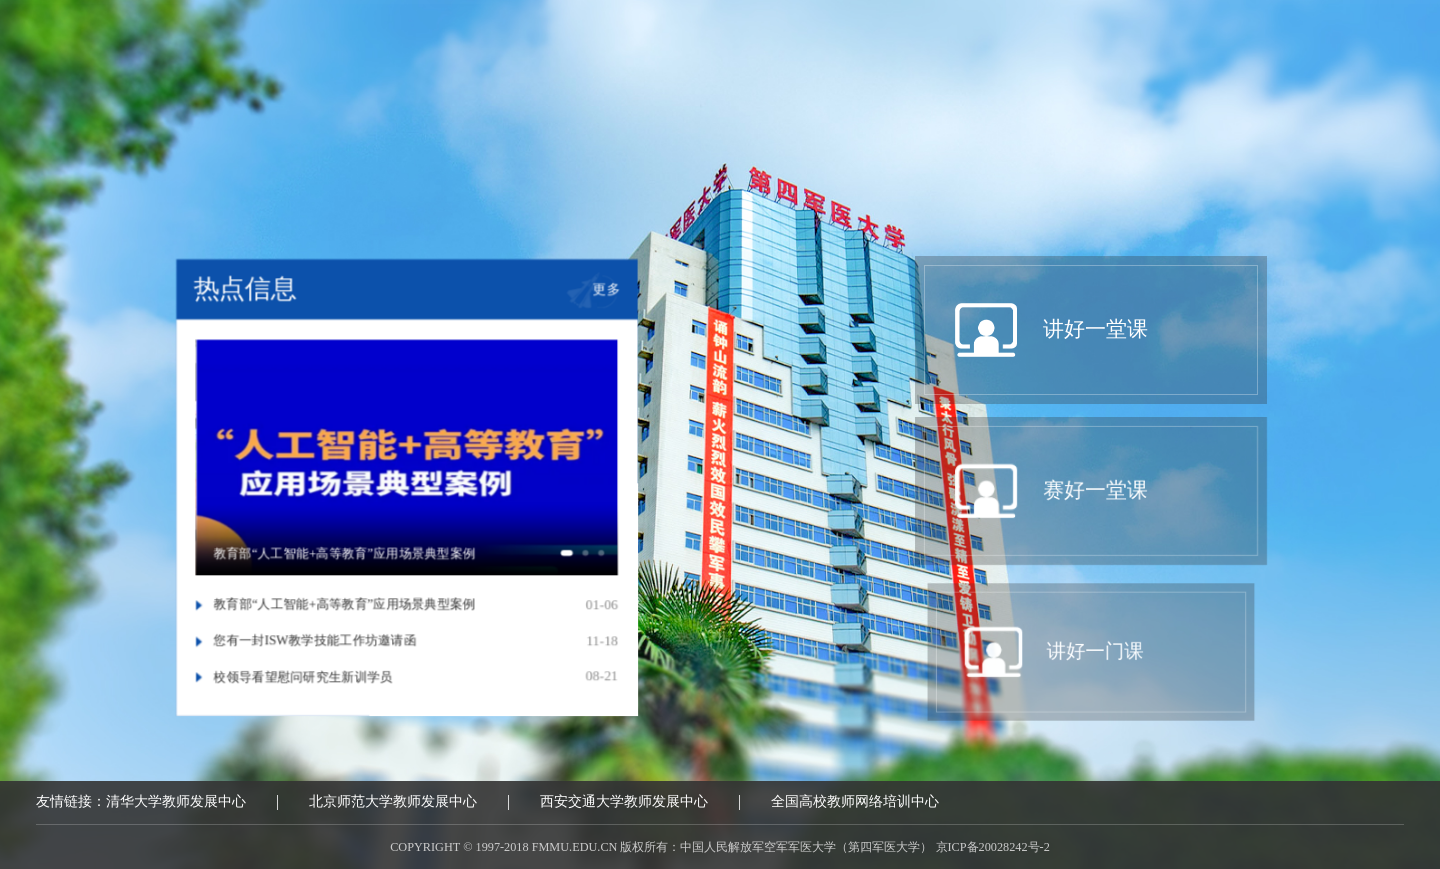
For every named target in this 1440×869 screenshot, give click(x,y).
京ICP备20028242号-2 (993, 851)
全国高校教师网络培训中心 (855, 805)
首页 (54, 168)
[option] (407, 456)
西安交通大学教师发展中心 (624, 805)
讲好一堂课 (410, 168)
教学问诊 (1185, 168)
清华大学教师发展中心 (176, 805)
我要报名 (1003, 168)
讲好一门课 (811, 168)
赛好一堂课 (611, 168)
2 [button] (600, 563)
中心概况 (219, 168)
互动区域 (1368, 168)
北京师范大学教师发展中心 (393, 805)
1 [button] (577, 563)
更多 (615, 280)
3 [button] (616, 563)
